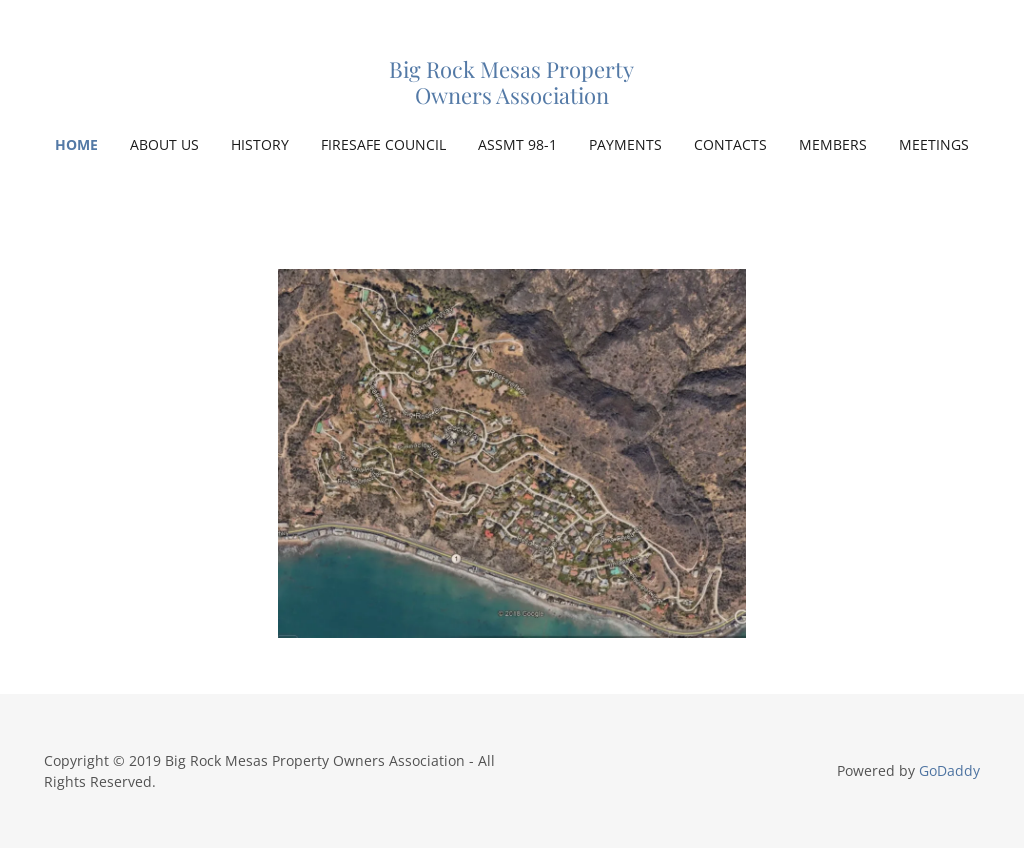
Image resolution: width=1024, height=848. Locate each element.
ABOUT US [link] (164, 144)
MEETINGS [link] (934, 144)
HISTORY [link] (260, 144)
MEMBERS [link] (833, 144)
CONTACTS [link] (730, 144)
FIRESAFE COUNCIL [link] (383, 144)
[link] (512, 98)
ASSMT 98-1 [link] (517, 144)
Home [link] (76, 144)
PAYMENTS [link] (625, 144)
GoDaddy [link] (949, 770)
